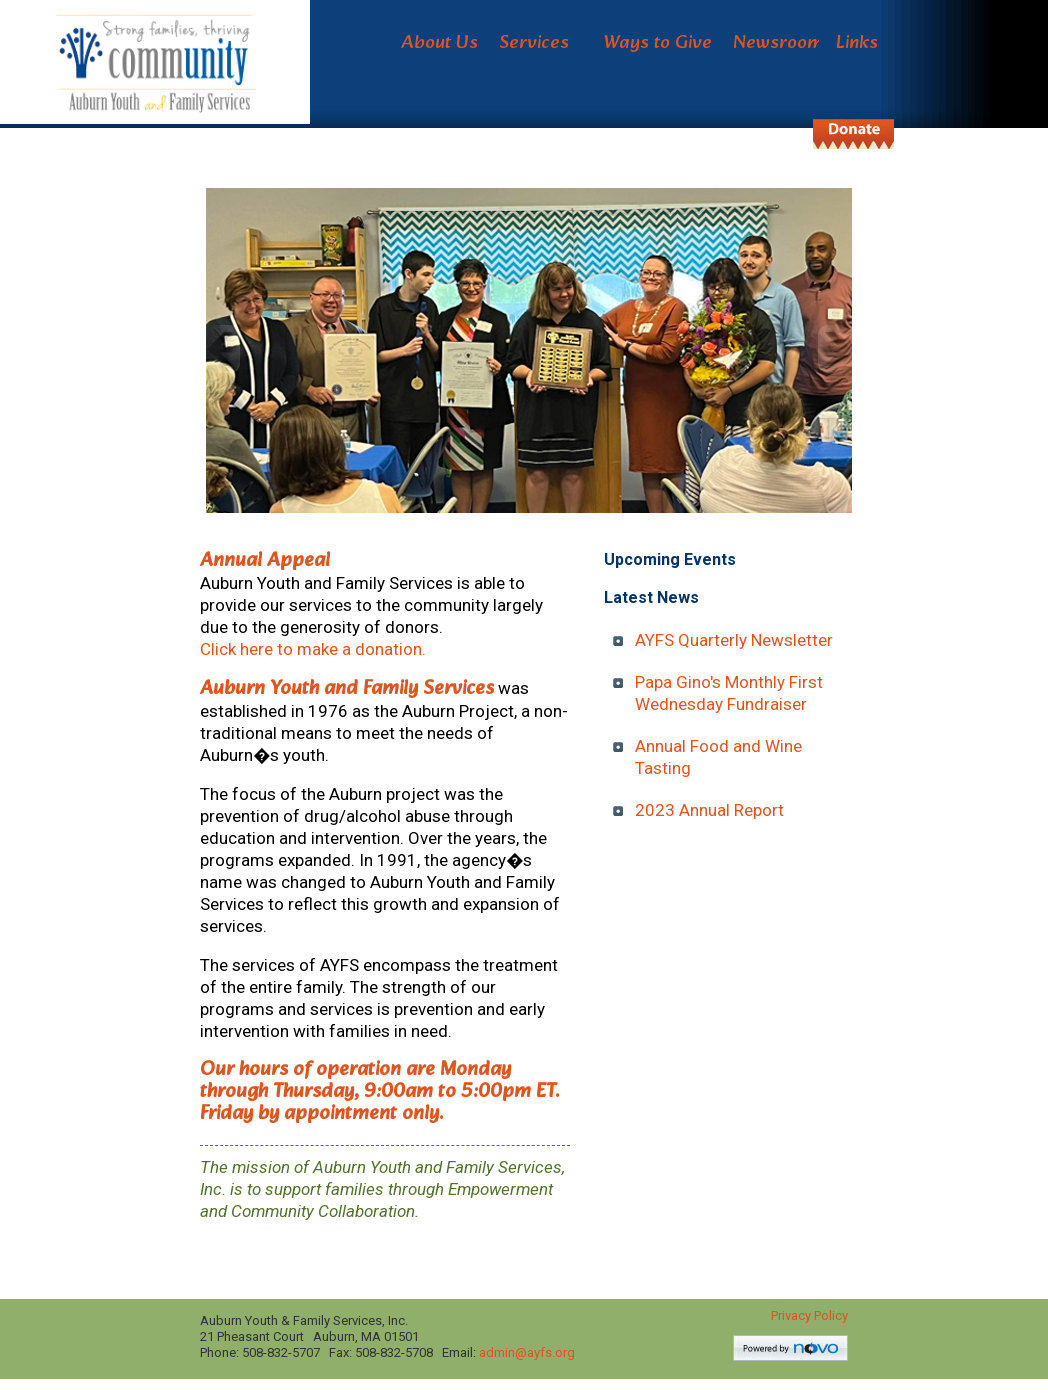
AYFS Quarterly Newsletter (734, 640)
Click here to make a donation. (313, 649)
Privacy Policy (809, 1315)
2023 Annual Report (709, 810)
